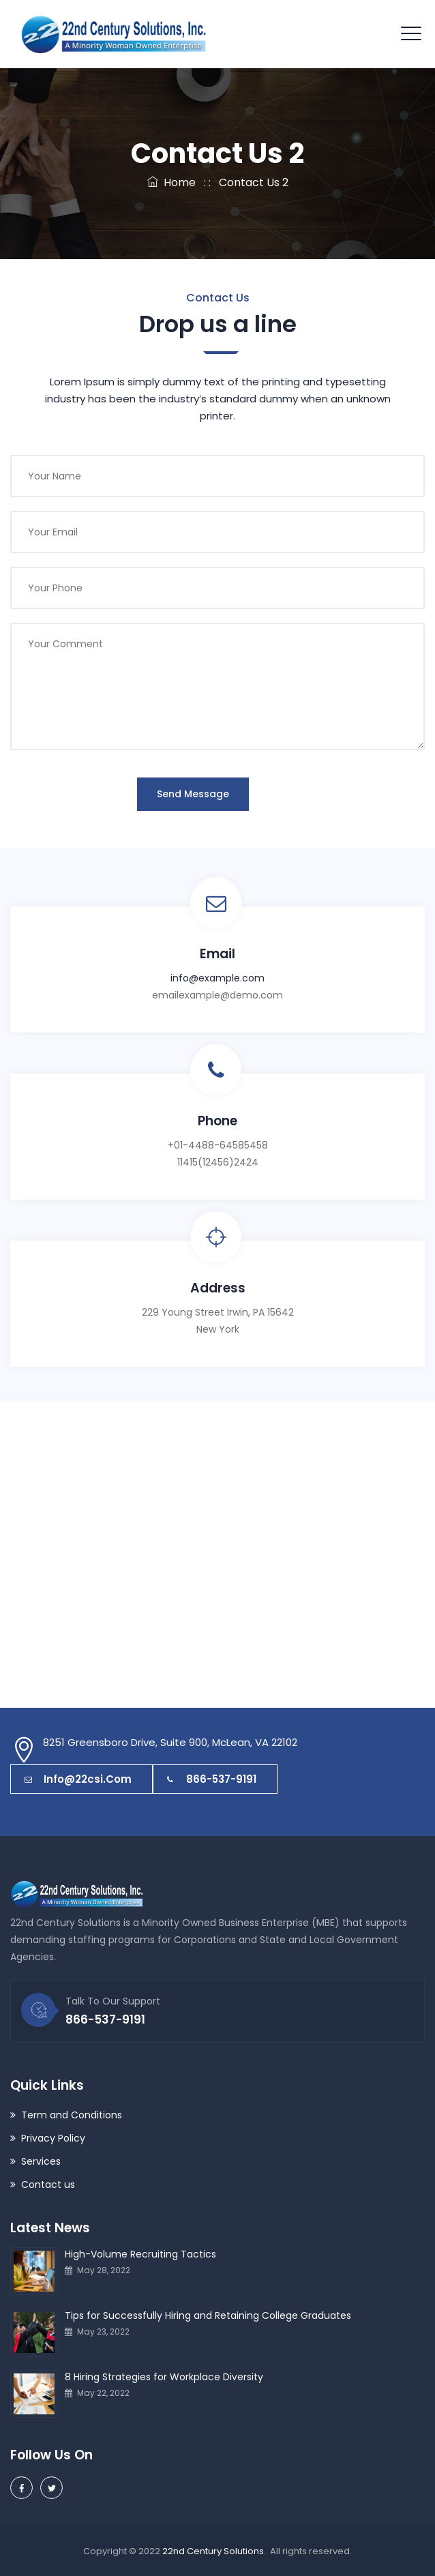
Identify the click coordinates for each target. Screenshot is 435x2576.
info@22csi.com (78, 1779)
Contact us (48, 2184)
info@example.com (217, 978)
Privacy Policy (53, 2138)
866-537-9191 (211, 1779)
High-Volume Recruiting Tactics (140, 2254)
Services (41, 2161)
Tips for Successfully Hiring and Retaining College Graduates (208, 2315)
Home (171, 182)
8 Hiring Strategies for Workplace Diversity (164, 2377)
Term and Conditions (71, 2115)
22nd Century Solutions (214, 2551)
